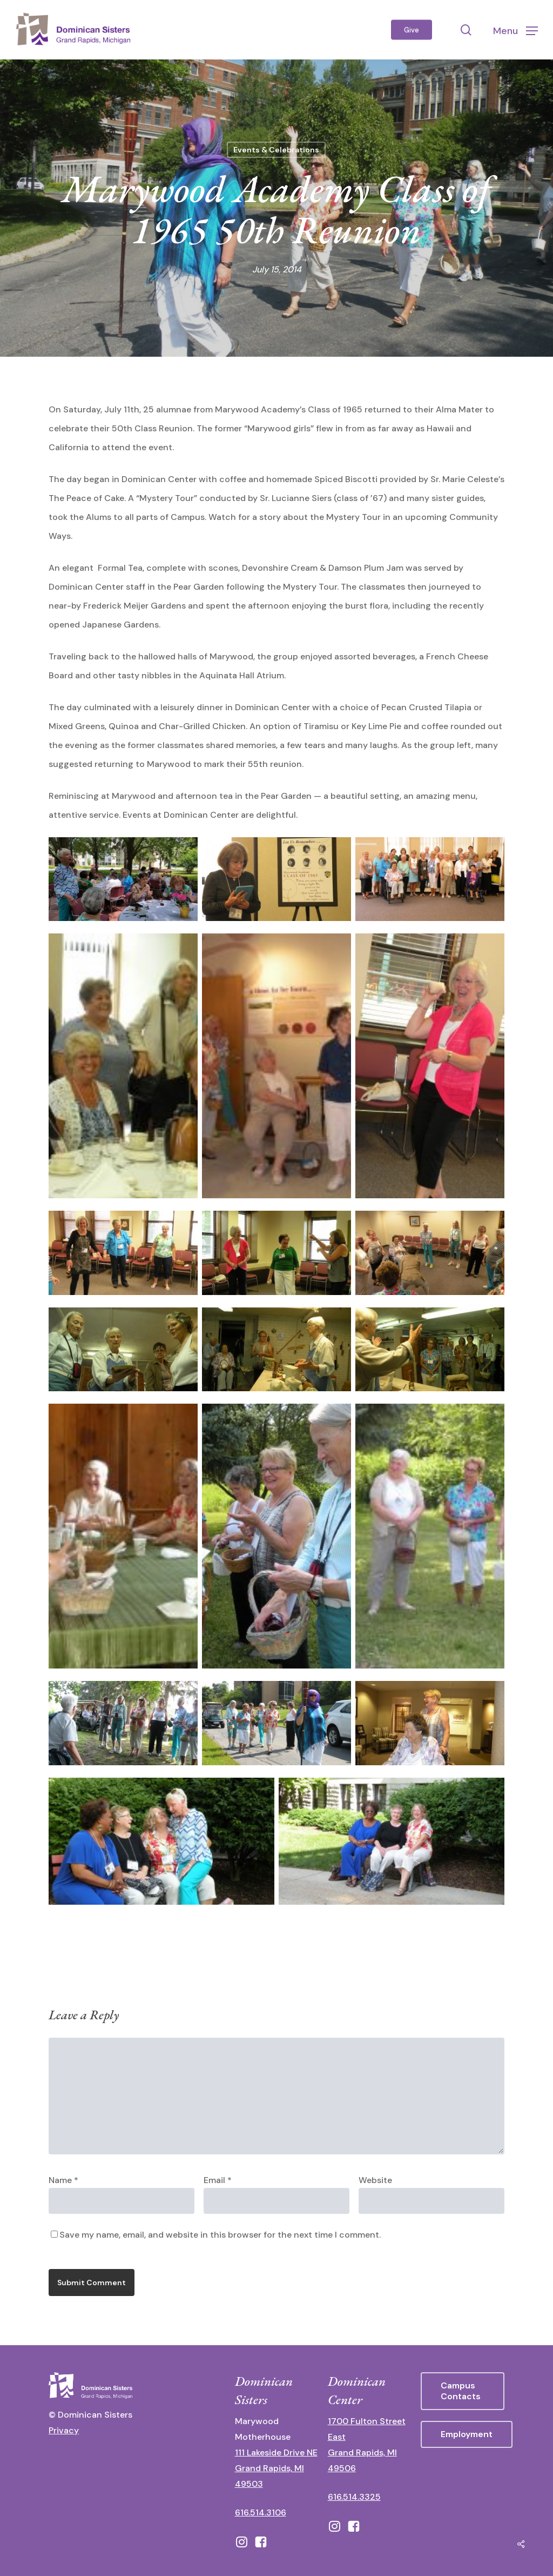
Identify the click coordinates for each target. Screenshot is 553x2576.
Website (375, 2180)
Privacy (64, 2430)
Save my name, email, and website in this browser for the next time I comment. (220, 2234)
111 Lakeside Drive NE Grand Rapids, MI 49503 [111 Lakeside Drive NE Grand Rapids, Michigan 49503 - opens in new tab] (276, 2468)
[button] (515, 30)
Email (218, 2180)
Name (63, 2180)
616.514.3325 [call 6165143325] (354, 2496)
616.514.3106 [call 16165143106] (260, 2512)
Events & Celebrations (276, 150)
